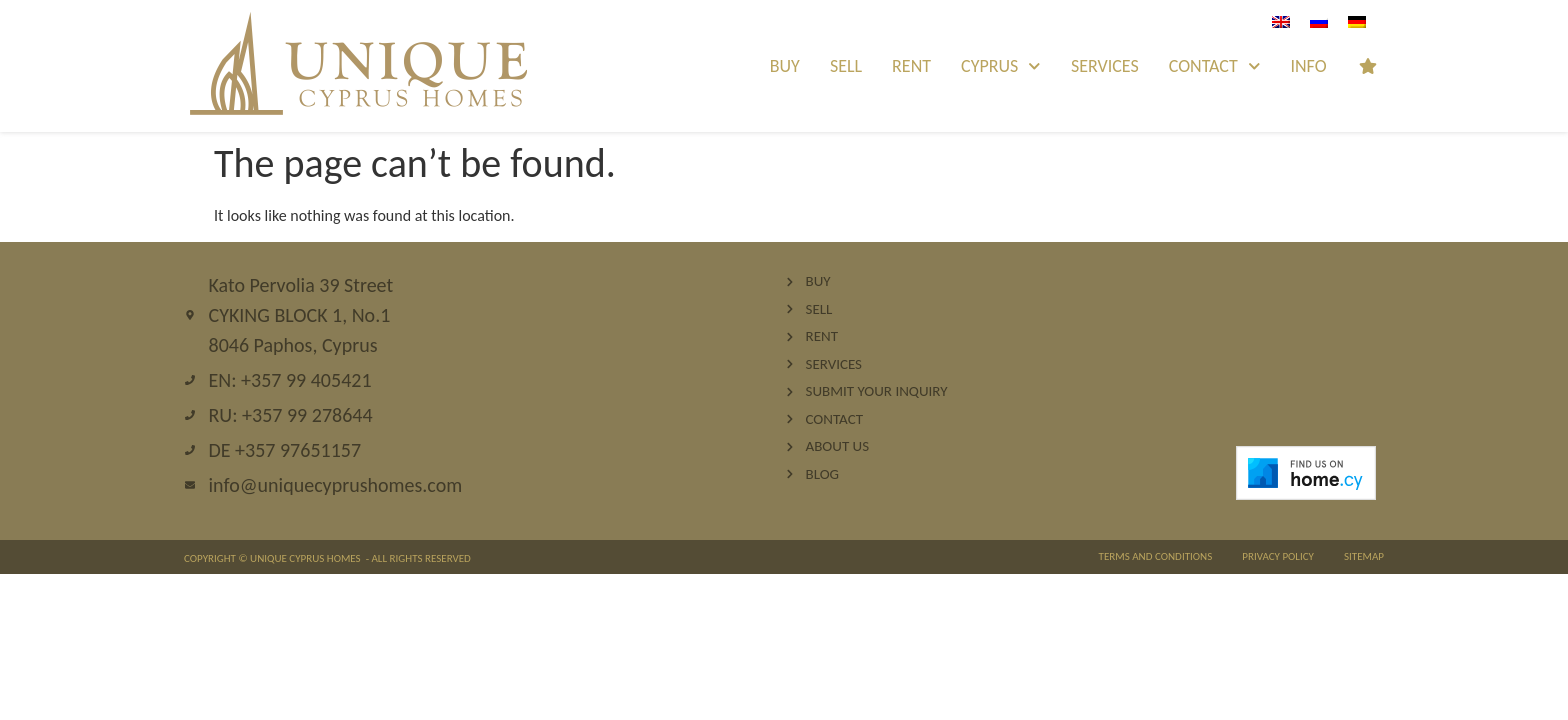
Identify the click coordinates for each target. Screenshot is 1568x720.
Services (1105, 66)
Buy (785, 66)
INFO (1308, 66)
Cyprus (1001, 66)
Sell (846, 66)
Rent (911, 66)
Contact (1215, 66)
